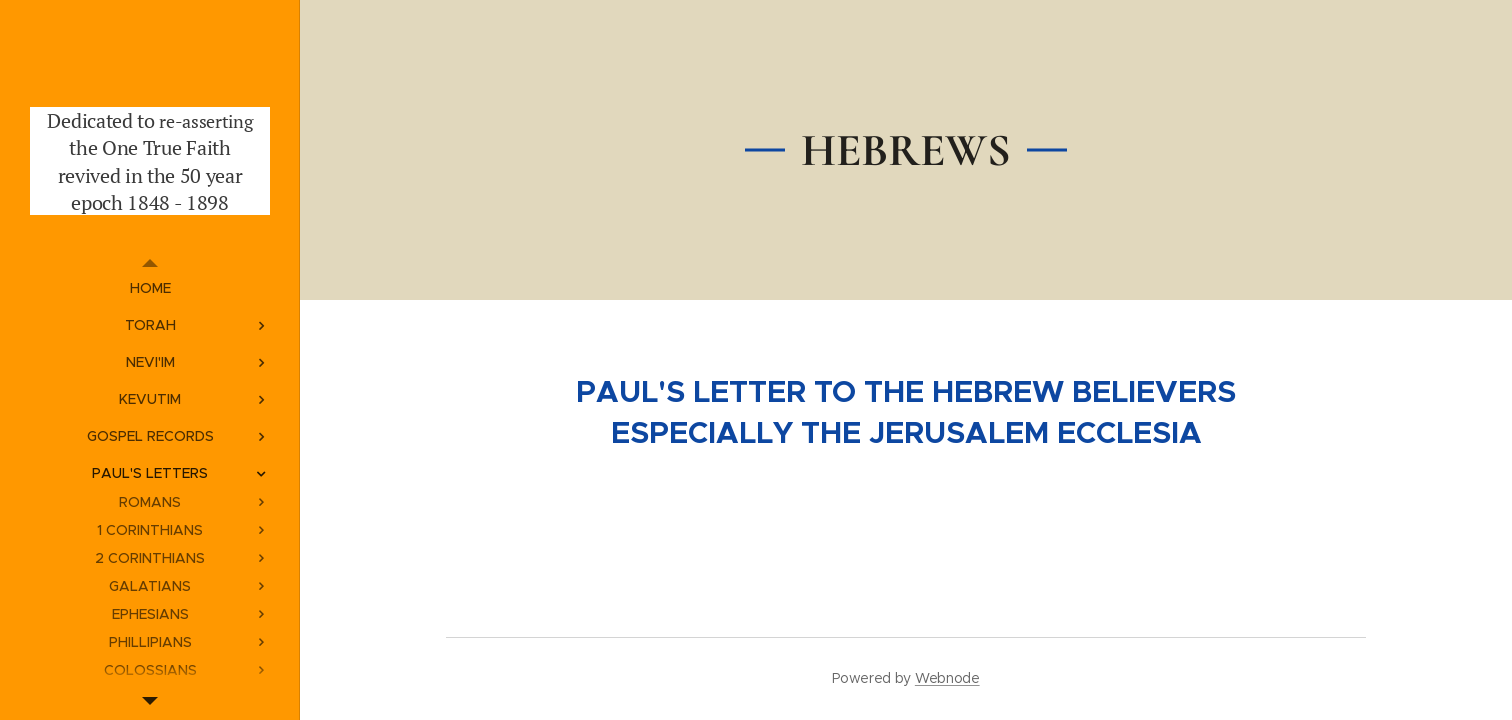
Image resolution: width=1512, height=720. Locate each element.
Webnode (947, 678)
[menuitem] (150, 288)
